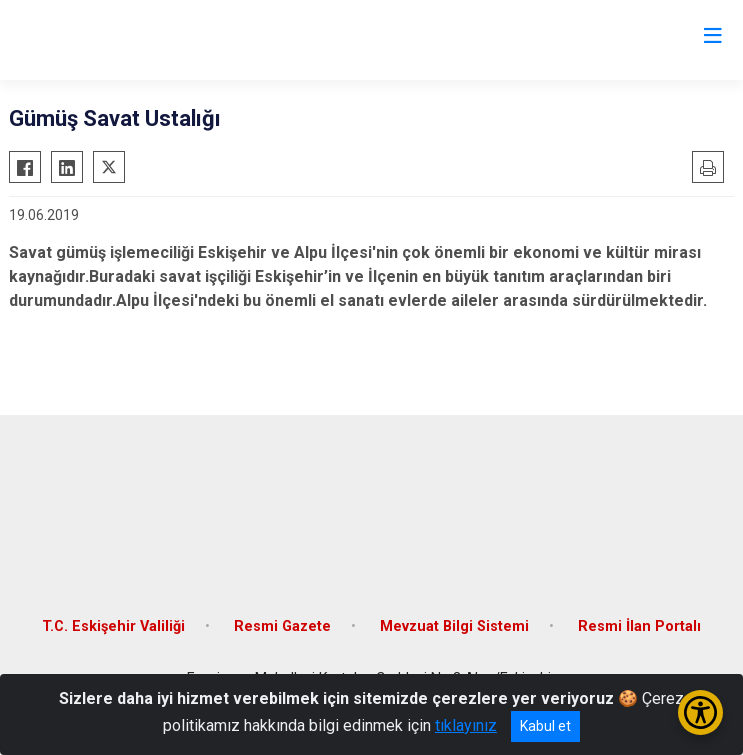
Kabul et (545, 726)
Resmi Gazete (282, 626)
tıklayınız (466, 725)
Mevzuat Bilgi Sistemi (454, 626)
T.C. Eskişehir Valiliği (113, 626)
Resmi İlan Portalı (639, 626)
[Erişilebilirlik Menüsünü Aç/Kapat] (700, 712)
